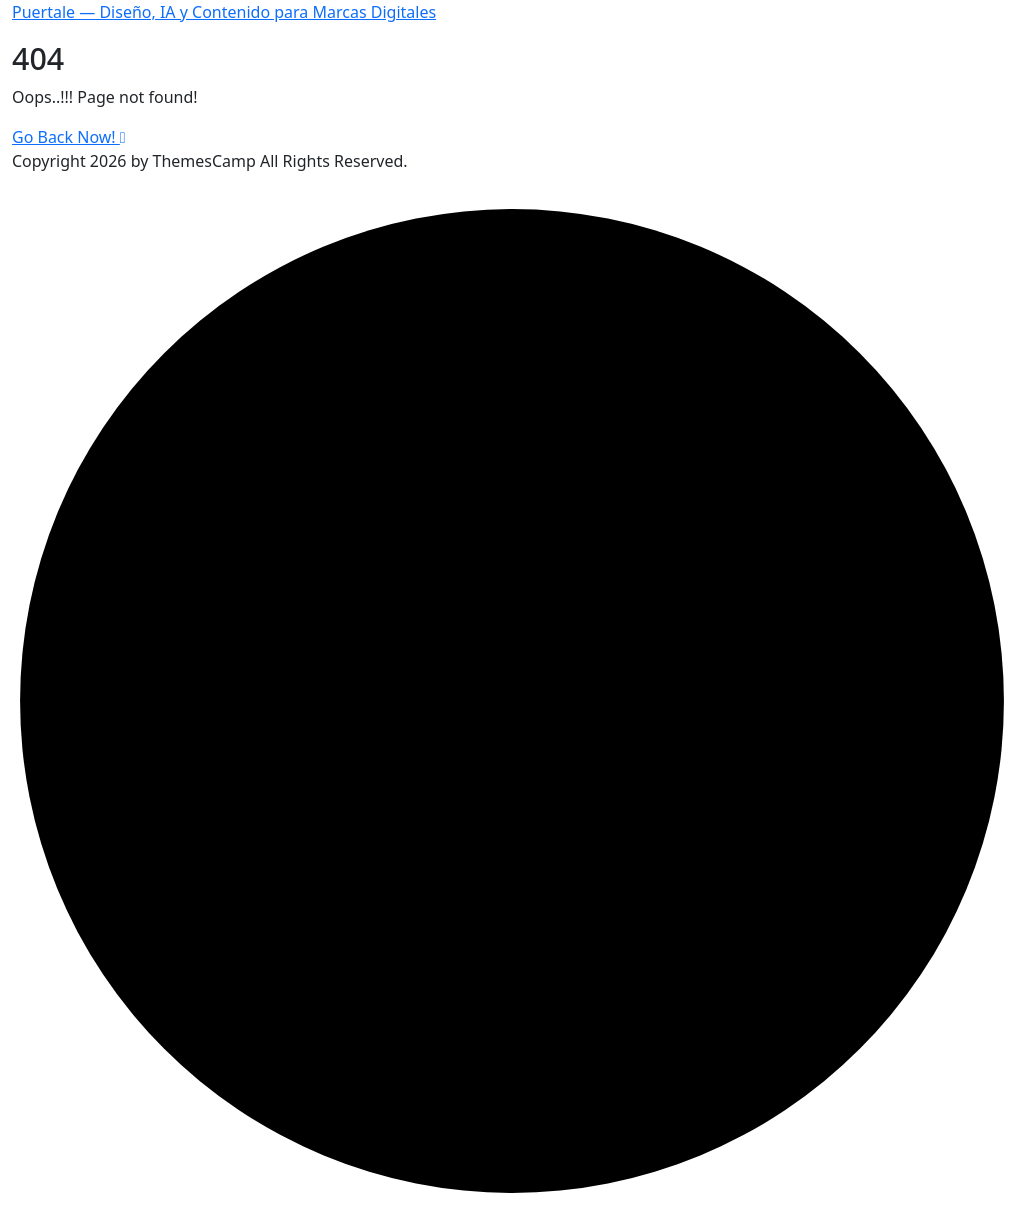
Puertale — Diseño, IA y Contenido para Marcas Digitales (224, 12)
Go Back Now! (69, 137)
